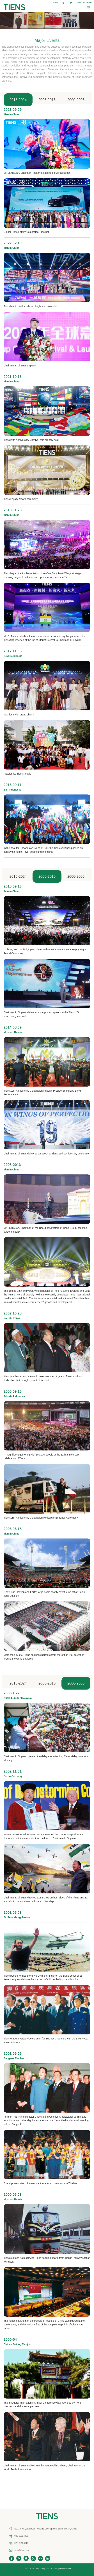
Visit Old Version (85, 3)
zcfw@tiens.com (22, 2550)
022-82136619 (21, 2543)
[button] (70, 2)
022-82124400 (21, 2536)
